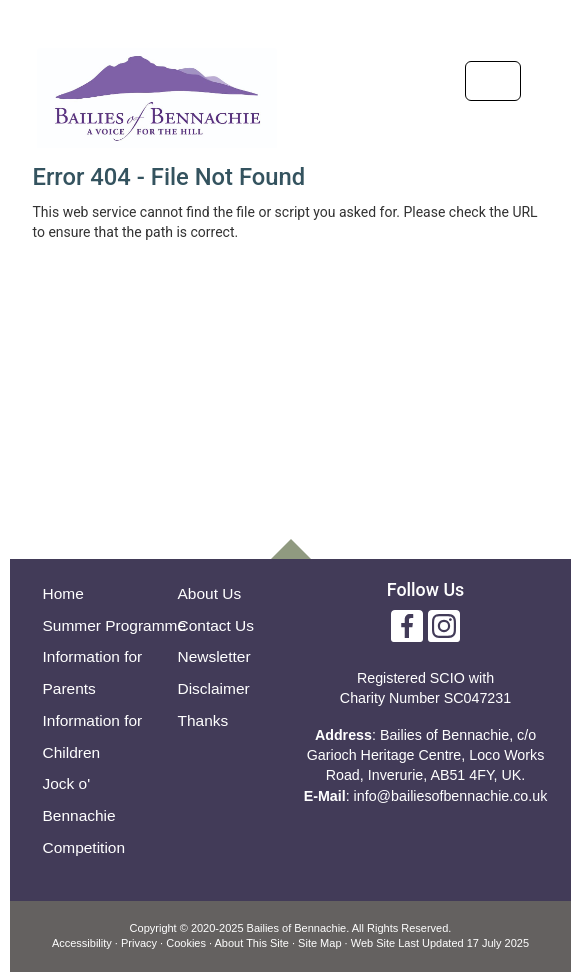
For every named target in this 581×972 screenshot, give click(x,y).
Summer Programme (115, 625)
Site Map (319, 943)
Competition (84, 847)
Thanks (203, 720)
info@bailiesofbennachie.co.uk (451, 796)
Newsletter (214, 656)
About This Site (252, 943)
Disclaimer (214, 688)
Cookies (186, 943)
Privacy (139, 943)
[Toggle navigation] (493, 81)
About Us (210, 593)
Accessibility (82, 943)
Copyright (153, 928)
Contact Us (216, 625)
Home (63, 593)
